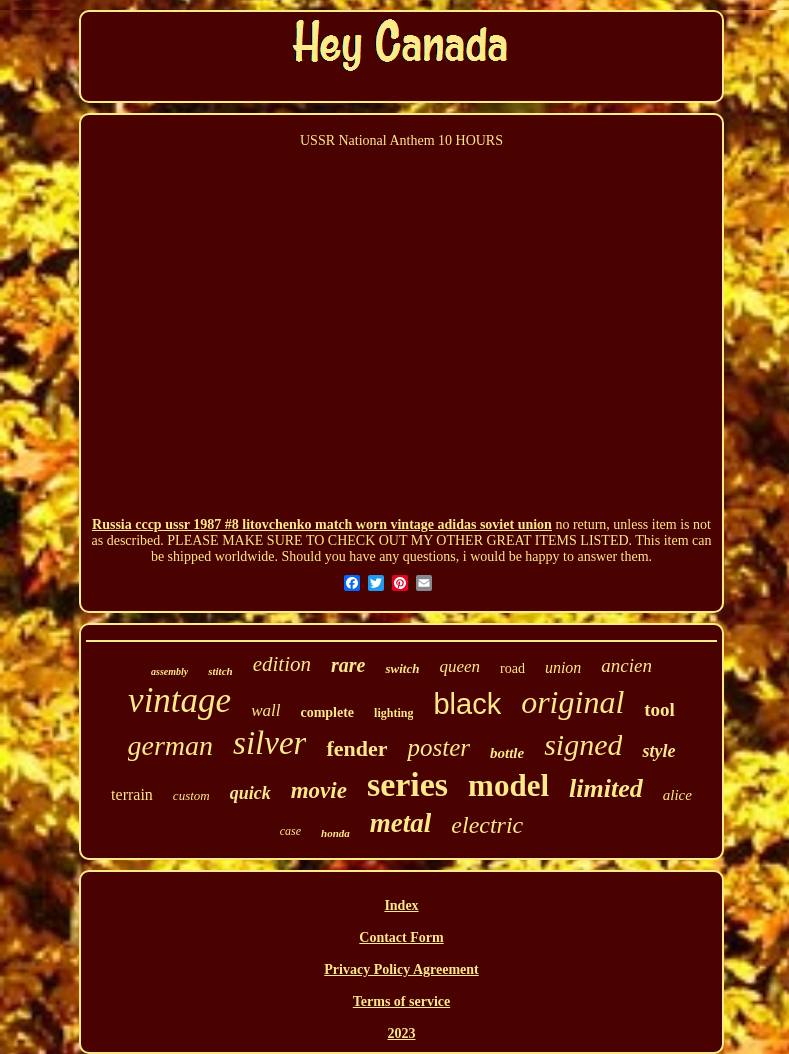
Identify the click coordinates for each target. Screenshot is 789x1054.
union (563, 667)
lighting (393, 713)
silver (269, 743)
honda (335, 833)
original (572, 702)
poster (438, 747)
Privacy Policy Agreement (401, 969)
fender (356, 748)
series (407, 784)
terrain (132, 794)
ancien (626, 665)
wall (265, 710)
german (171, 745)
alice (677, 795)
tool (659, 709)
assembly (169, 671)
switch (402, 668)
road (512, 668)
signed (583, 744)
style (658, 751)
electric (487, 825)
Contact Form (401, 937)
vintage (179, 700)
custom (191, 795)
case (290, 831)
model (508, 785)
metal (401, 823)
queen (459, 666)
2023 (402, 1033)
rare (348, 665)
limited (606, 788)
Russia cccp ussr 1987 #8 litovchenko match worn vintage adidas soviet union (322, 524)
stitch (220, 671)
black (467, 704)
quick (250, 793)
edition (282, 664)
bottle (507, 753)
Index (401, 905)
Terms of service (401, 1001)
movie (319, 790)
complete (327, 712)
